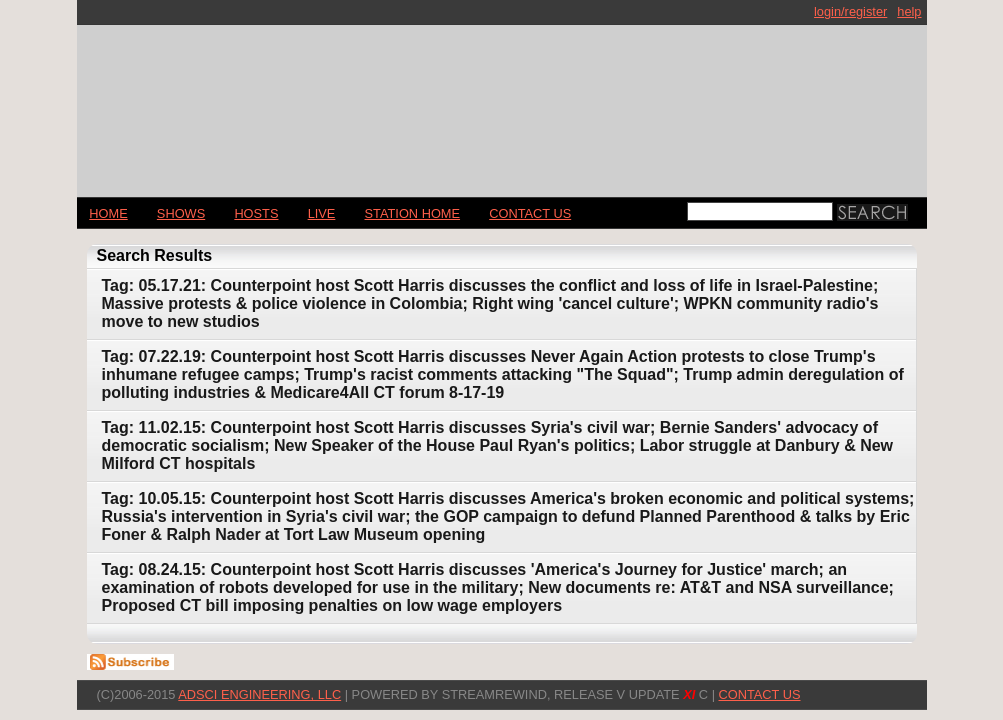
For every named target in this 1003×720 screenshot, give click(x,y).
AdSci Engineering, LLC (259, 694)
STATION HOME (413, 213)
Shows (181, 213)
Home (108, 213)
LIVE (322, 213)
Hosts (256, 213)
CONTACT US (530, 213)
